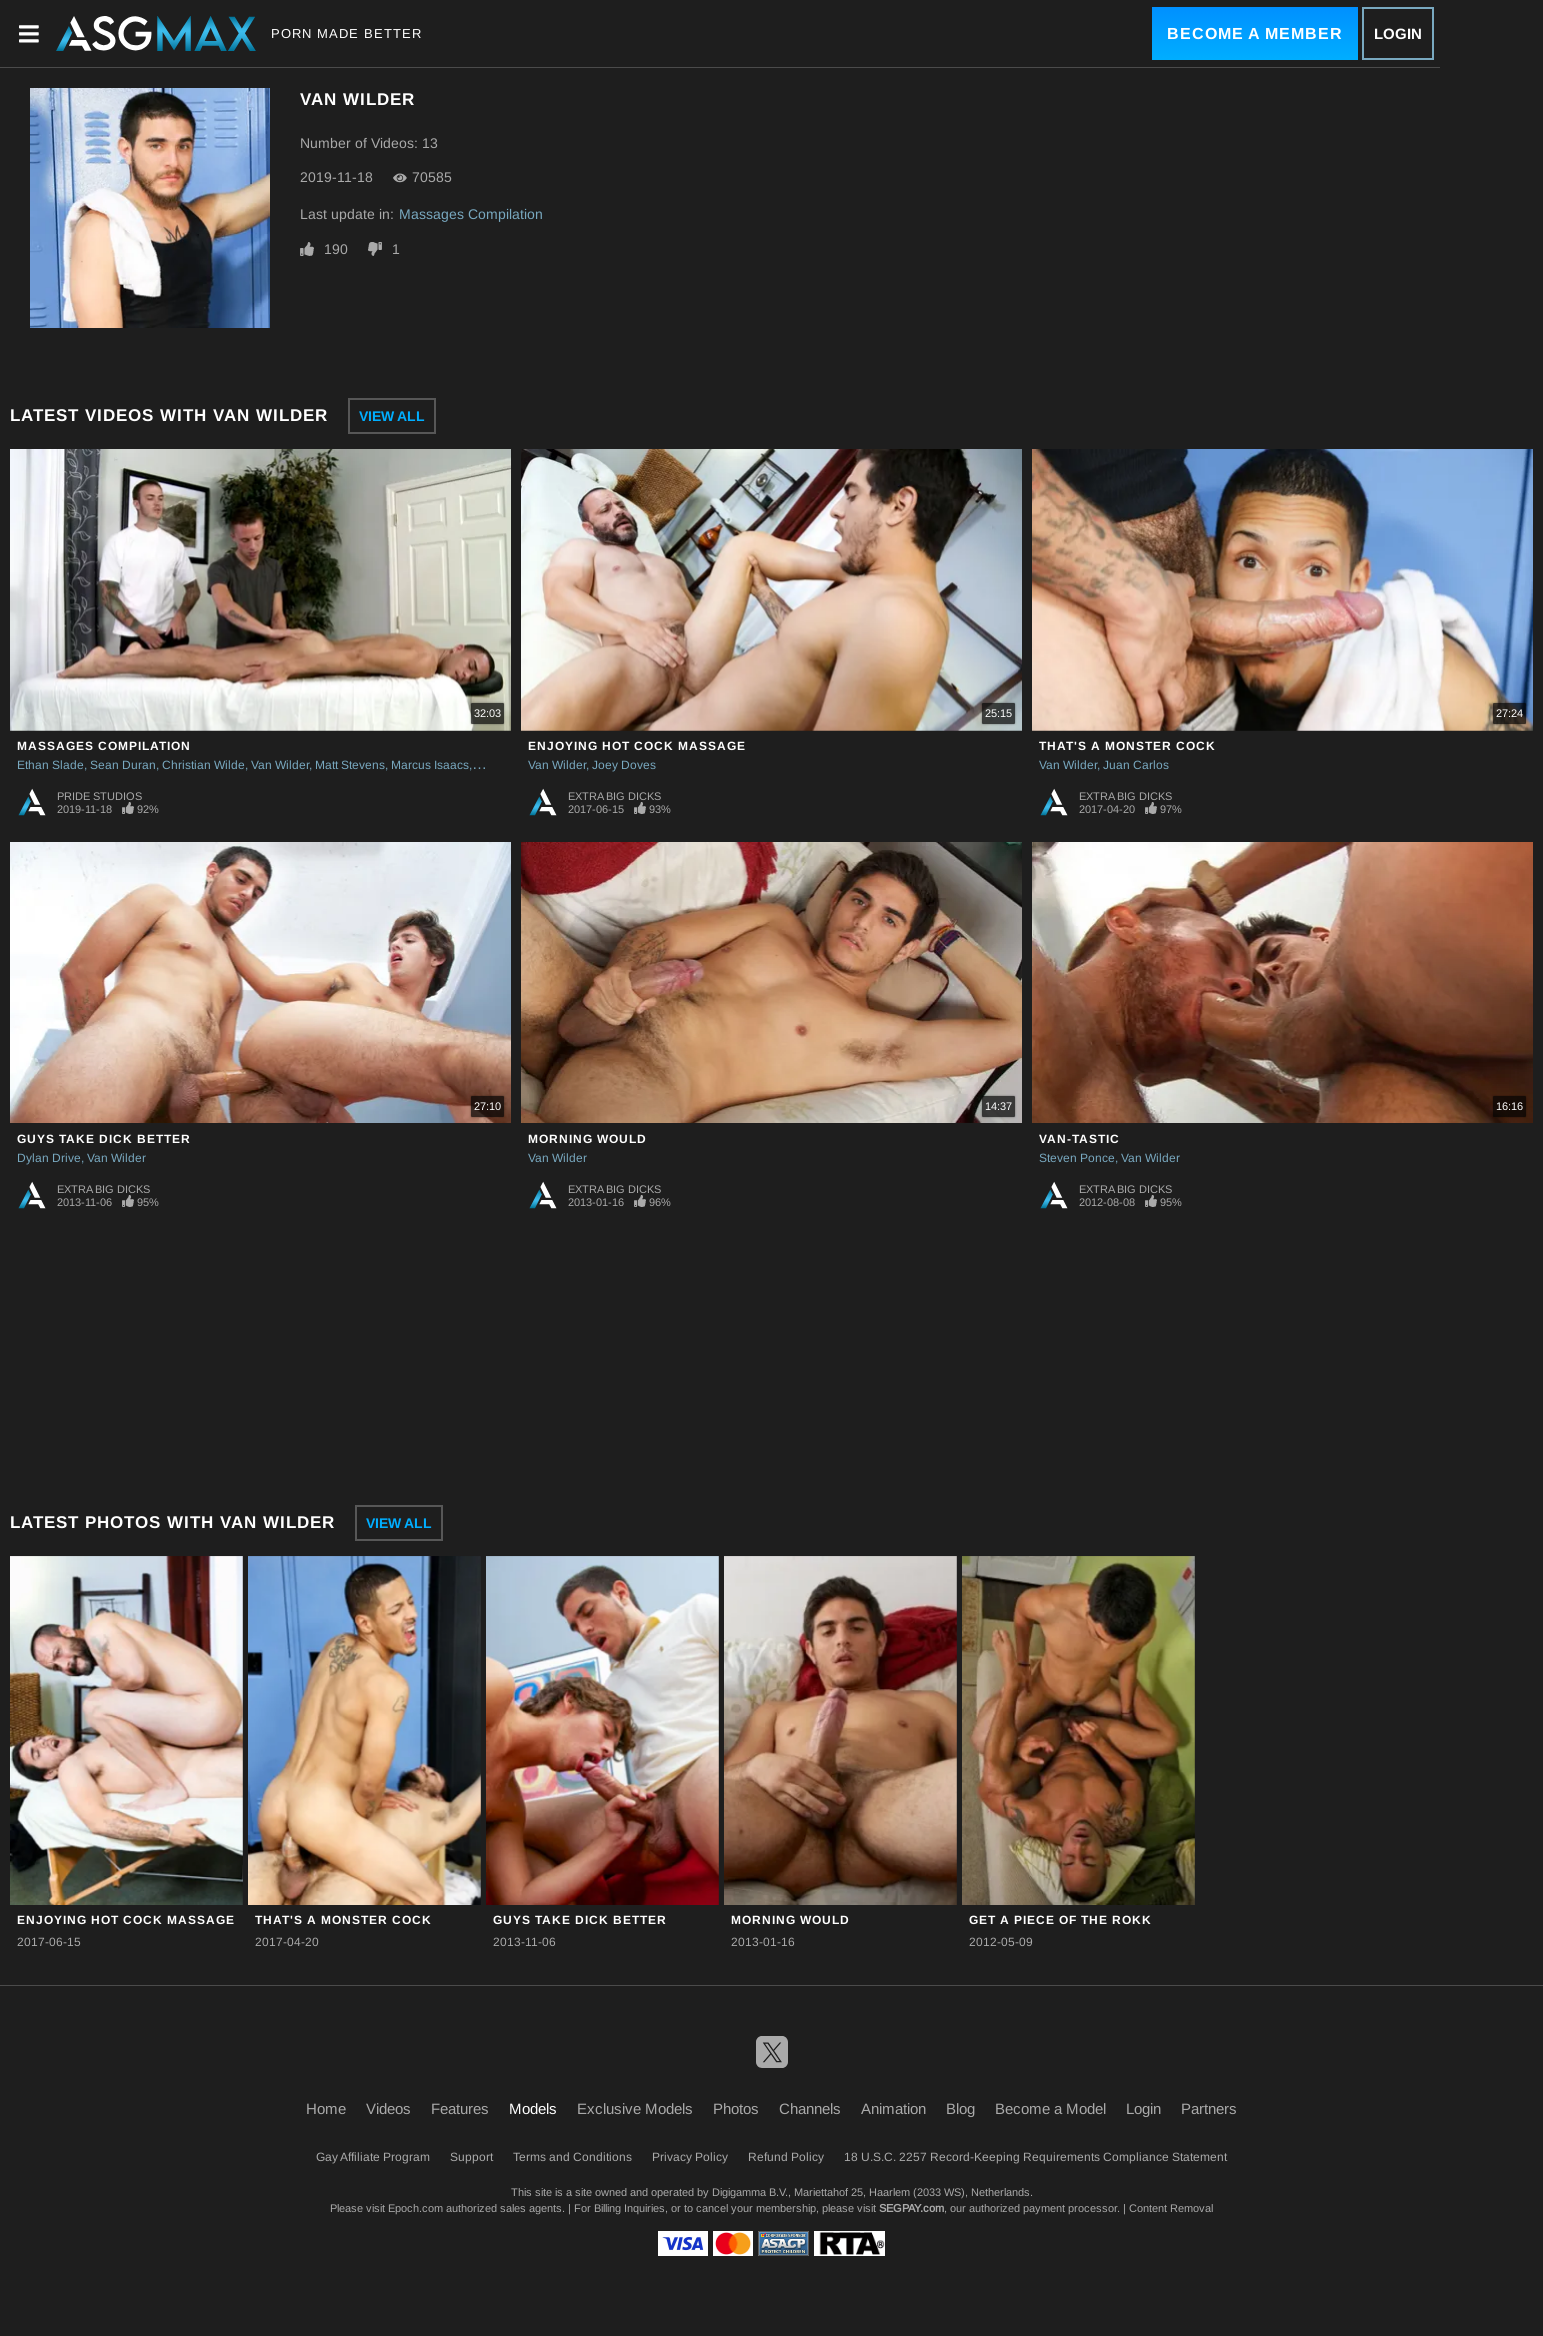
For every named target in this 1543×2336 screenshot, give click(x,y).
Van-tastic (1079, 1139)
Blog (960, 2108)
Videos (388, 2108)
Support (471, 2157)
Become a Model (1050, 2108)
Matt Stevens (350, 765)
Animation (893, 2108)
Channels (810, 2108)
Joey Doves (624, 765)
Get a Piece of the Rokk (1060, 1920)
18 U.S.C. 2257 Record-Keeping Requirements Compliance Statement (1035, 2157)
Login (1398, 33)
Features (460, 2108)
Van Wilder (280, 765)
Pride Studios (99, 796)
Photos (736, 2108)
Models (533, 2108)
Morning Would (587, 1139)
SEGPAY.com (911, 2208)
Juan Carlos (1136, 765)
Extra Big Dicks (614, 796)
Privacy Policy (690, 2157)
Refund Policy (786, 2157)
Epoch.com (415, 2208)
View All (392, 416)
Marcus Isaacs (430, 765)
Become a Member (1255, 33)
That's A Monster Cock (1127, 746)
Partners (1209, 2108)
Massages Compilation (471, 214)
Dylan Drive (49, 1158)
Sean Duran (123, 765)
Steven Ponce (1077, 1158)
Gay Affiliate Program (373, 2157)
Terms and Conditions (572, 2157)
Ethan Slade (50, 765)
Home (326, 2108)
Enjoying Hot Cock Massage (637, 746)
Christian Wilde (203, 765)
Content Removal (1171, 2208)
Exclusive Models (635, 2108)
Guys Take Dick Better (104, 1139)
